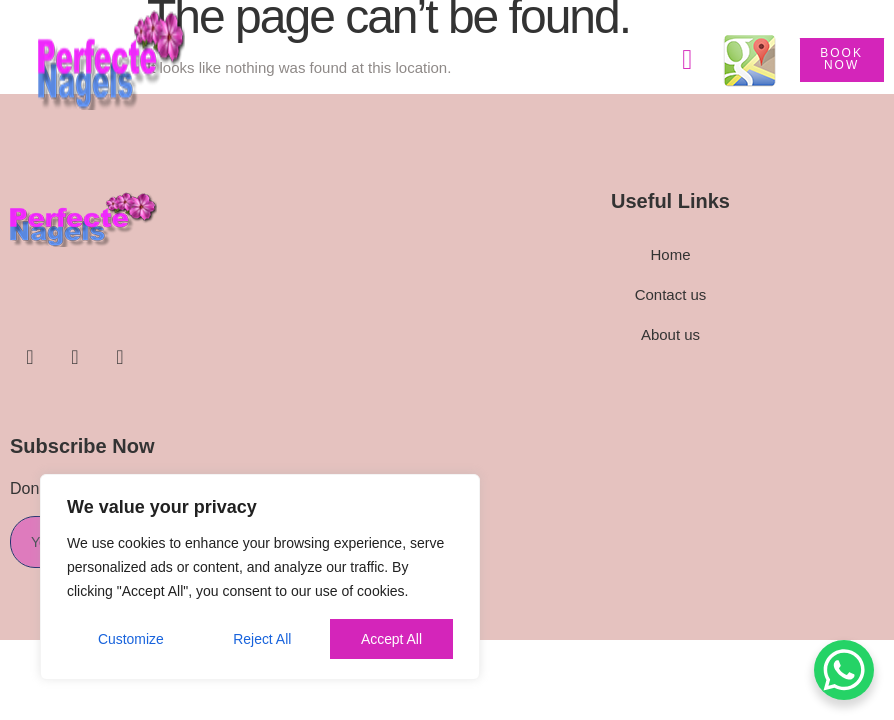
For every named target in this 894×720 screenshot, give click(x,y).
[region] (260, 577)
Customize (131, 639)
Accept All (391, 639)
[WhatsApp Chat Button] (844, 670)
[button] (687, 60)
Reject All (262, 639)
